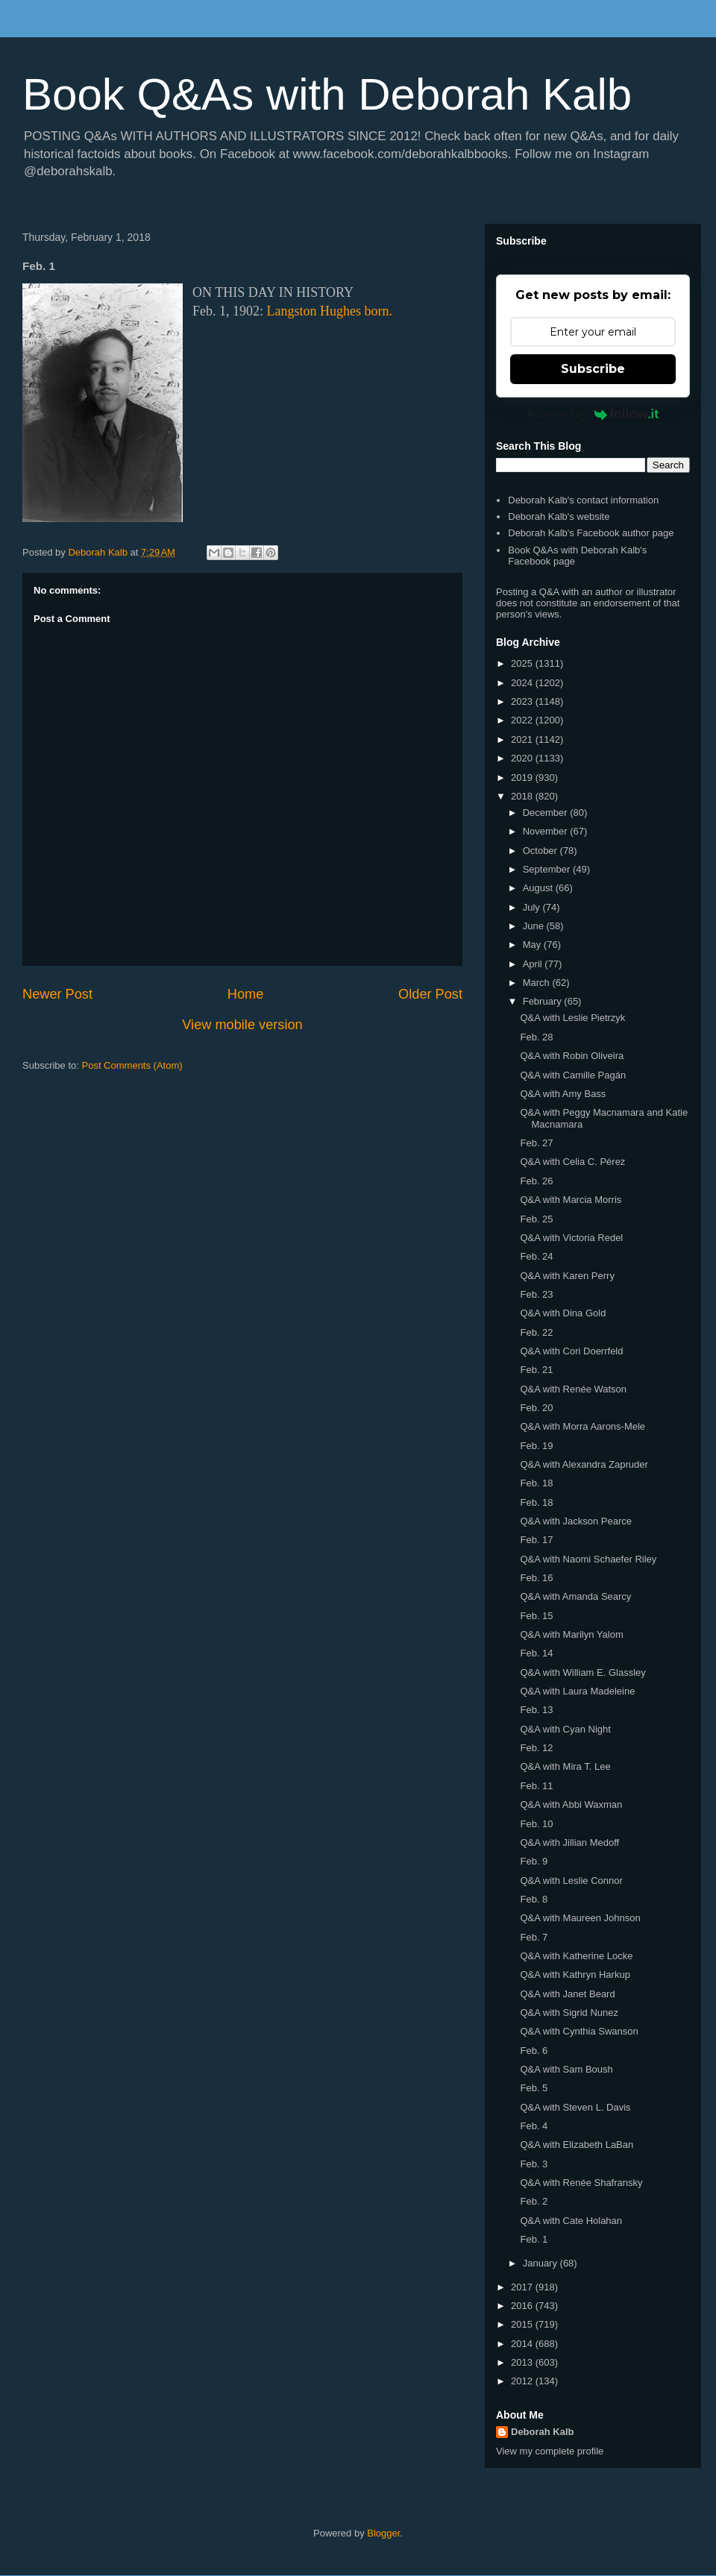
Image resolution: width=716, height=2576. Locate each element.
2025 (523, 663)
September (548, 869)
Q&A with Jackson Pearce (576, 1521)
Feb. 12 (536, 1747)
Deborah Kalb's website (558, 516)
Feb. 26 (536, 1181)
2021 (523, 739)
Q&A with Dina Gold (563, 1313)
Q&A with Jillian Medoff (569, 1842)
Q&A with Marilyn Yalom (571, 1634)
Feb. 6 (533, 2050)
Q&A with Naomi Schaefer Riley (588, 1559)
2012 (523, 2381)
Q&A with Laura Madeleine (577, 1691)
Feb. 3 (533, 2164)
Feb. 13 (536, 1709)
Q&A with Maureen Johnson (580, 1917)
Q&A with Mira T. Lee (565, 1766)
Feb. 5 (533, 2087)
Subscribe (593, 369)
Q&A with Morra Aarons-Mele (582, 1426)
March (538, 982)
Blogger (383, 2533)
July (533, 907)
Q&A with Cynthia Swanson (579, 2031)
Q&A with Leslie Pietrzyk (572, 1017)
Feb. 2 (533, 2201)
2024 (523, 682)
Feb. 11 (536, 1785)
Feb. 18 (536, 1483)
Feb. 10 (536, 1823)
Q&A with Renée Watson (573, 1389)
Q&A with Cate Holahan (571, 2220)
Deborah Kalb (542, 2431)
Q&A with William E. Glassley (582, 1672)
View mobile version (242, 1024)
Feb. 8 (533, 1899)
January (541, 2263)
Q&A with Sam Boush (566, 2069)
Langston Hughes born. (329, 311)
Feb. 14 (536, 1653)
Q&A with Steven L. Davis (575, 2107)
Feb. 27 (536, 1143)
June (535, 926)
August (539, 887)
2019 (523, 777)
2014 (523, 2343)
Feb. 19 (536, 1445)
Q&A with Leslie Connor (571, 1880)
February (544, 1001)
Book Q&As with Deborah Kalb (327, 94)
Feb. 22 (536, 1332)
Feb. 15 (536, 1615)
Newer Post (57, 994)
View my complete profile (549, 2451)
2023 (523, 701)
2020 (523, 758)
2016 (523, 2305)
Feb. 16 (536, 1577)
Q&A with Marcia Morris (570, 1199)
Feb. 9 (533, 1861)
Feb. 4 (533, 2126)
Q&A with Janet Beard (567, 1993)
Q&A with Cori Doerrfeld (571, 1351)
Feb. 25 (536, 1219)
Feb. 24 (536, 1256)
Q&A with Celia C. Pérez (572, 1161)
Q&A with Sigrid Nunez (569, 2012)
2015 (523, 2324)
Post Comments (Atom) (132, 1065)
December (547, 812)
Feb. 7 (533, 1937)
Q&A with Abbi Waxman (571, 1804)
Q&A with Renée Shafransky (581, 2182)
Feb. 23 (536, 1294)
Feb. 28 (536, 1037)
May (533, 944)
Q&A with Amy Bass (563, 1093)
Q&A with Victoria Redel (571, 1237)
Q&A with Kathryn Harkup (574, 1974)
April (534, 964)
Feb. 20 (536, 1407)
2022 (523, 720)
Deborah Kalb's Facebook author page (590, 532)
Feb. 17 (536, 1539)
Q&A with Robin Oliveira (572, 1055)
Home (245, 994)
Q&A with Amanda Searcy (575, 1596)
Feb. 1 (533, 2239)
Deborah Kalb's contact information (583, 500)
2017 (523, 2287)
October (541, 850)
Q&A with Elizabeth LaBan (576, 2144)
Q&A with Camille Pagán (573, 1075)
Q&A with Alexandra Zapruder (583, 1464)
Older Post (430, 994)
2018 (523, 796)
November (547, 831)
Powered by (593, 414)
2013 (523, 2362)
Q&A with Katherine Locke (576, 1955)
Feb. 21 (536, 1369)
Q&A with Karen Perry (567, 1275)
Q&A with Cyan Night (565, 1729)
